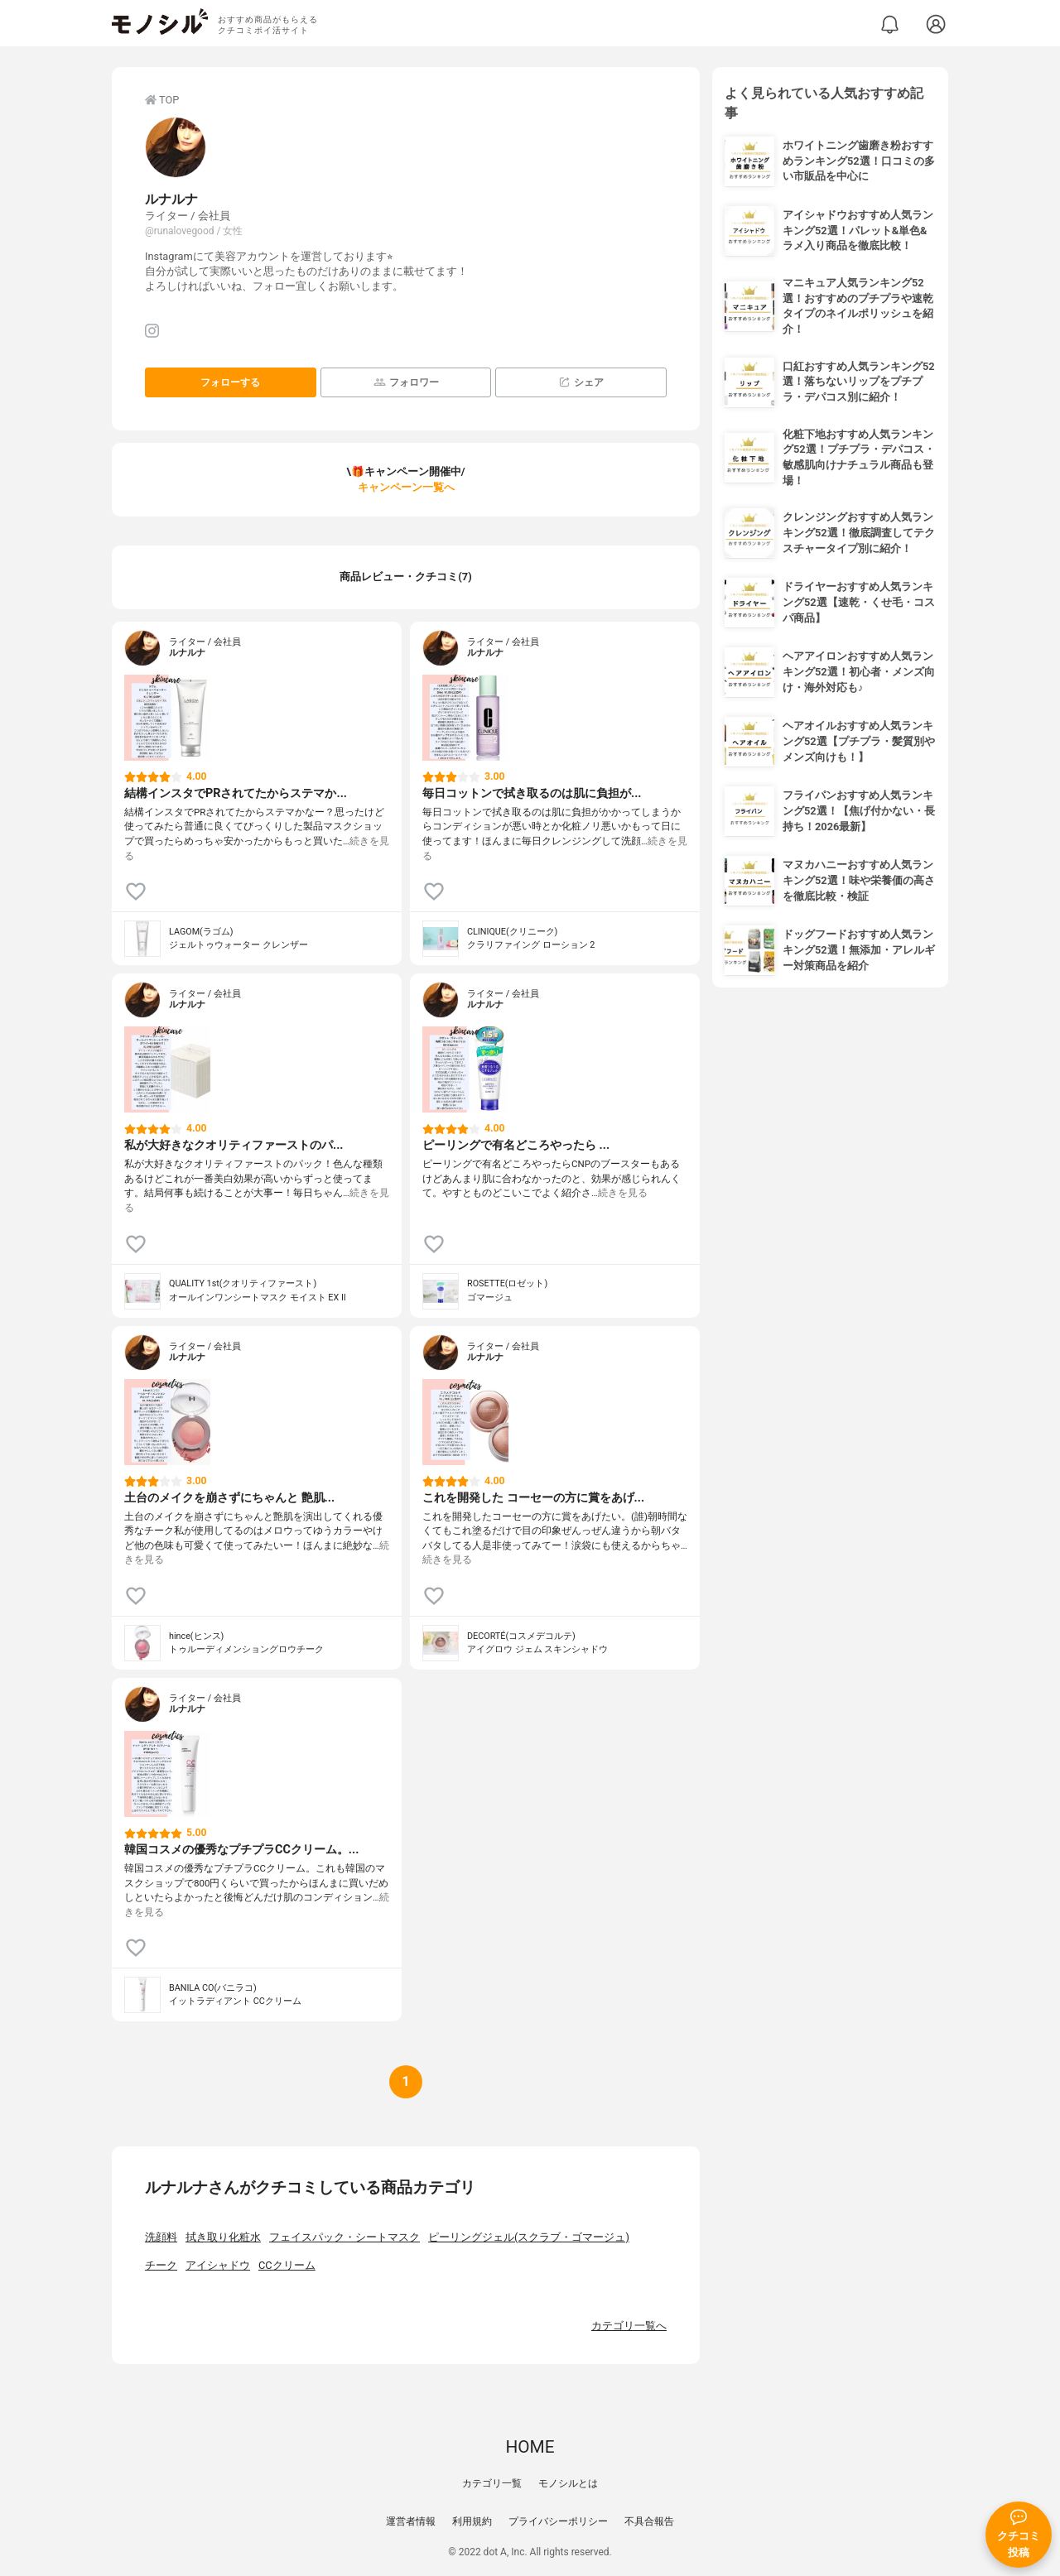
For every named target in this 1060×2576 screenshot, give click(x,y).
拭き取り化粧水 (223, 2237)
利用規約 (472, 2521)
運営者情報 (411, 2521)
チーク (161, 2265)
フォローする (230, 382)
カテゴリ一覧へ (629, 2325)
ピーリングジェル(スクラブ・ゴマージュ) (528, 2237)
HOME (529, 2447)
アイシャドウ (218, 2265)
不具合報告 (649, 2521)
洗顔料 (161, 2237)
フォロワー (406, 382)
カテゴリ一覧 (492, 2483)
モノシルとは (568, 2483)
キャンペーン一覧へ (406, 487)
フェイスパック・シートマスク (344, 2237)
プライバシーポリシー (558, 2521)
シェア (581, 382)
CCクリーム (287, 2265)
